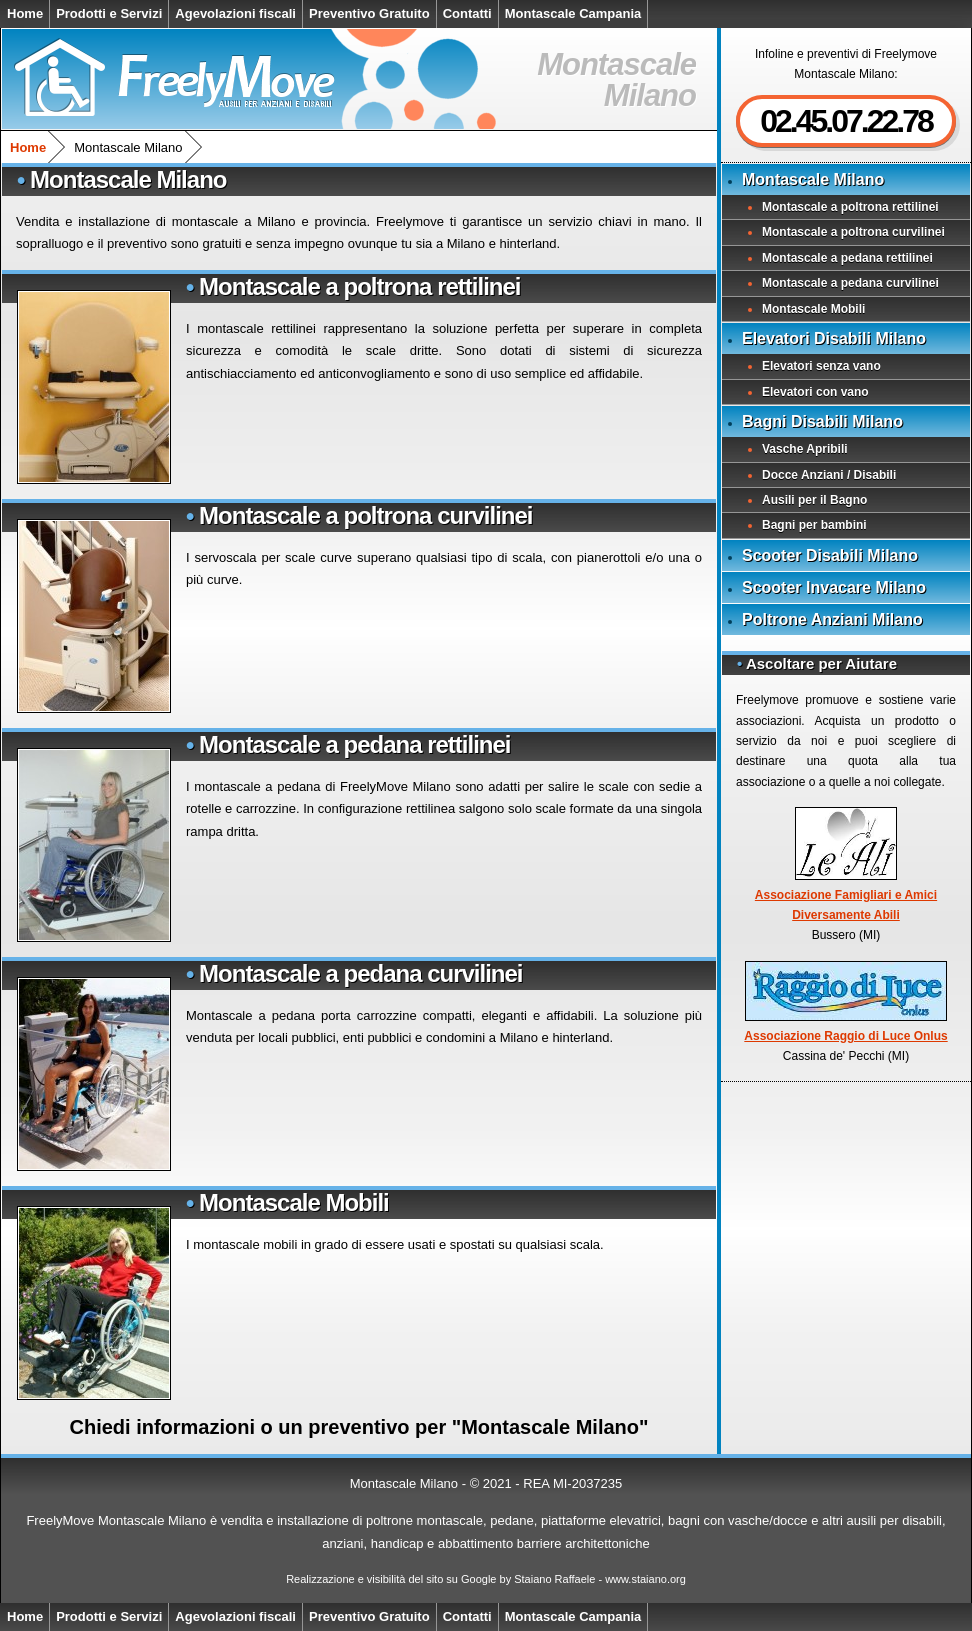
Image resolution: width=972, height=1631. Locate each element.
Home (25, 13)
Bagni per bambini (814, 525)
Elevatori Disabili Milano (834, 338)
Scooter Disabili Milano (830, 555)
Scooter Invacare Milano (834, 587)
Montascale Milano (813, 179)
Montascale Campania (573, 13)
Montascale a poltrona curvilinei (365, 515)
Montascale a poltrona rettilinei (359, 286)
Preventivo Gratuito (369, 13)
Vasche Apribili (805, 449)
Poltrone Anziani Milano (832, 619)
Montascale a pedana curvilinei (360, 973)
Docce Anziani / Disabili (829, 475)
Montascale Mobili (294, 1202)
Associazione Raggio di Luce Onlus (845, 1002)
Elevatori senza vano (821, 366)
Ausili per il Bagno (814, 500)
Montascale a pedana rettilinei (354, 744)
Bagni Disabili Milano (822, 421)
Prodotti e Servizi (109, 13)
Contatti (467, 13)
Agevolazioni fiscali (235, 13)
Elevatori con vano (815, 392)
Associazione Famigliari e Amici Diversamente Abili (846, 864)
